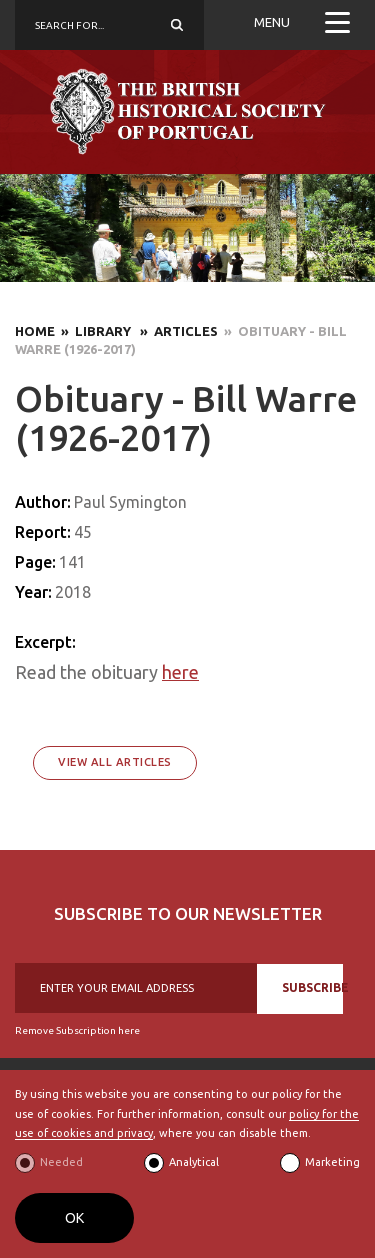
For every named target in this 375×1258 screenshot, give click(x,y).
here (180, 672)
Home (35, 331)
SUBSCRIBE (312, 987)
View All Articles (115, 762)
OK (74, 1218)
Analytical (194, 1162)
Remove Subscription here (77, 1030)
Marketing (332, 1162)
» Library (94, 331)
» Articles (176, 331)
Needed (61, 1162)
